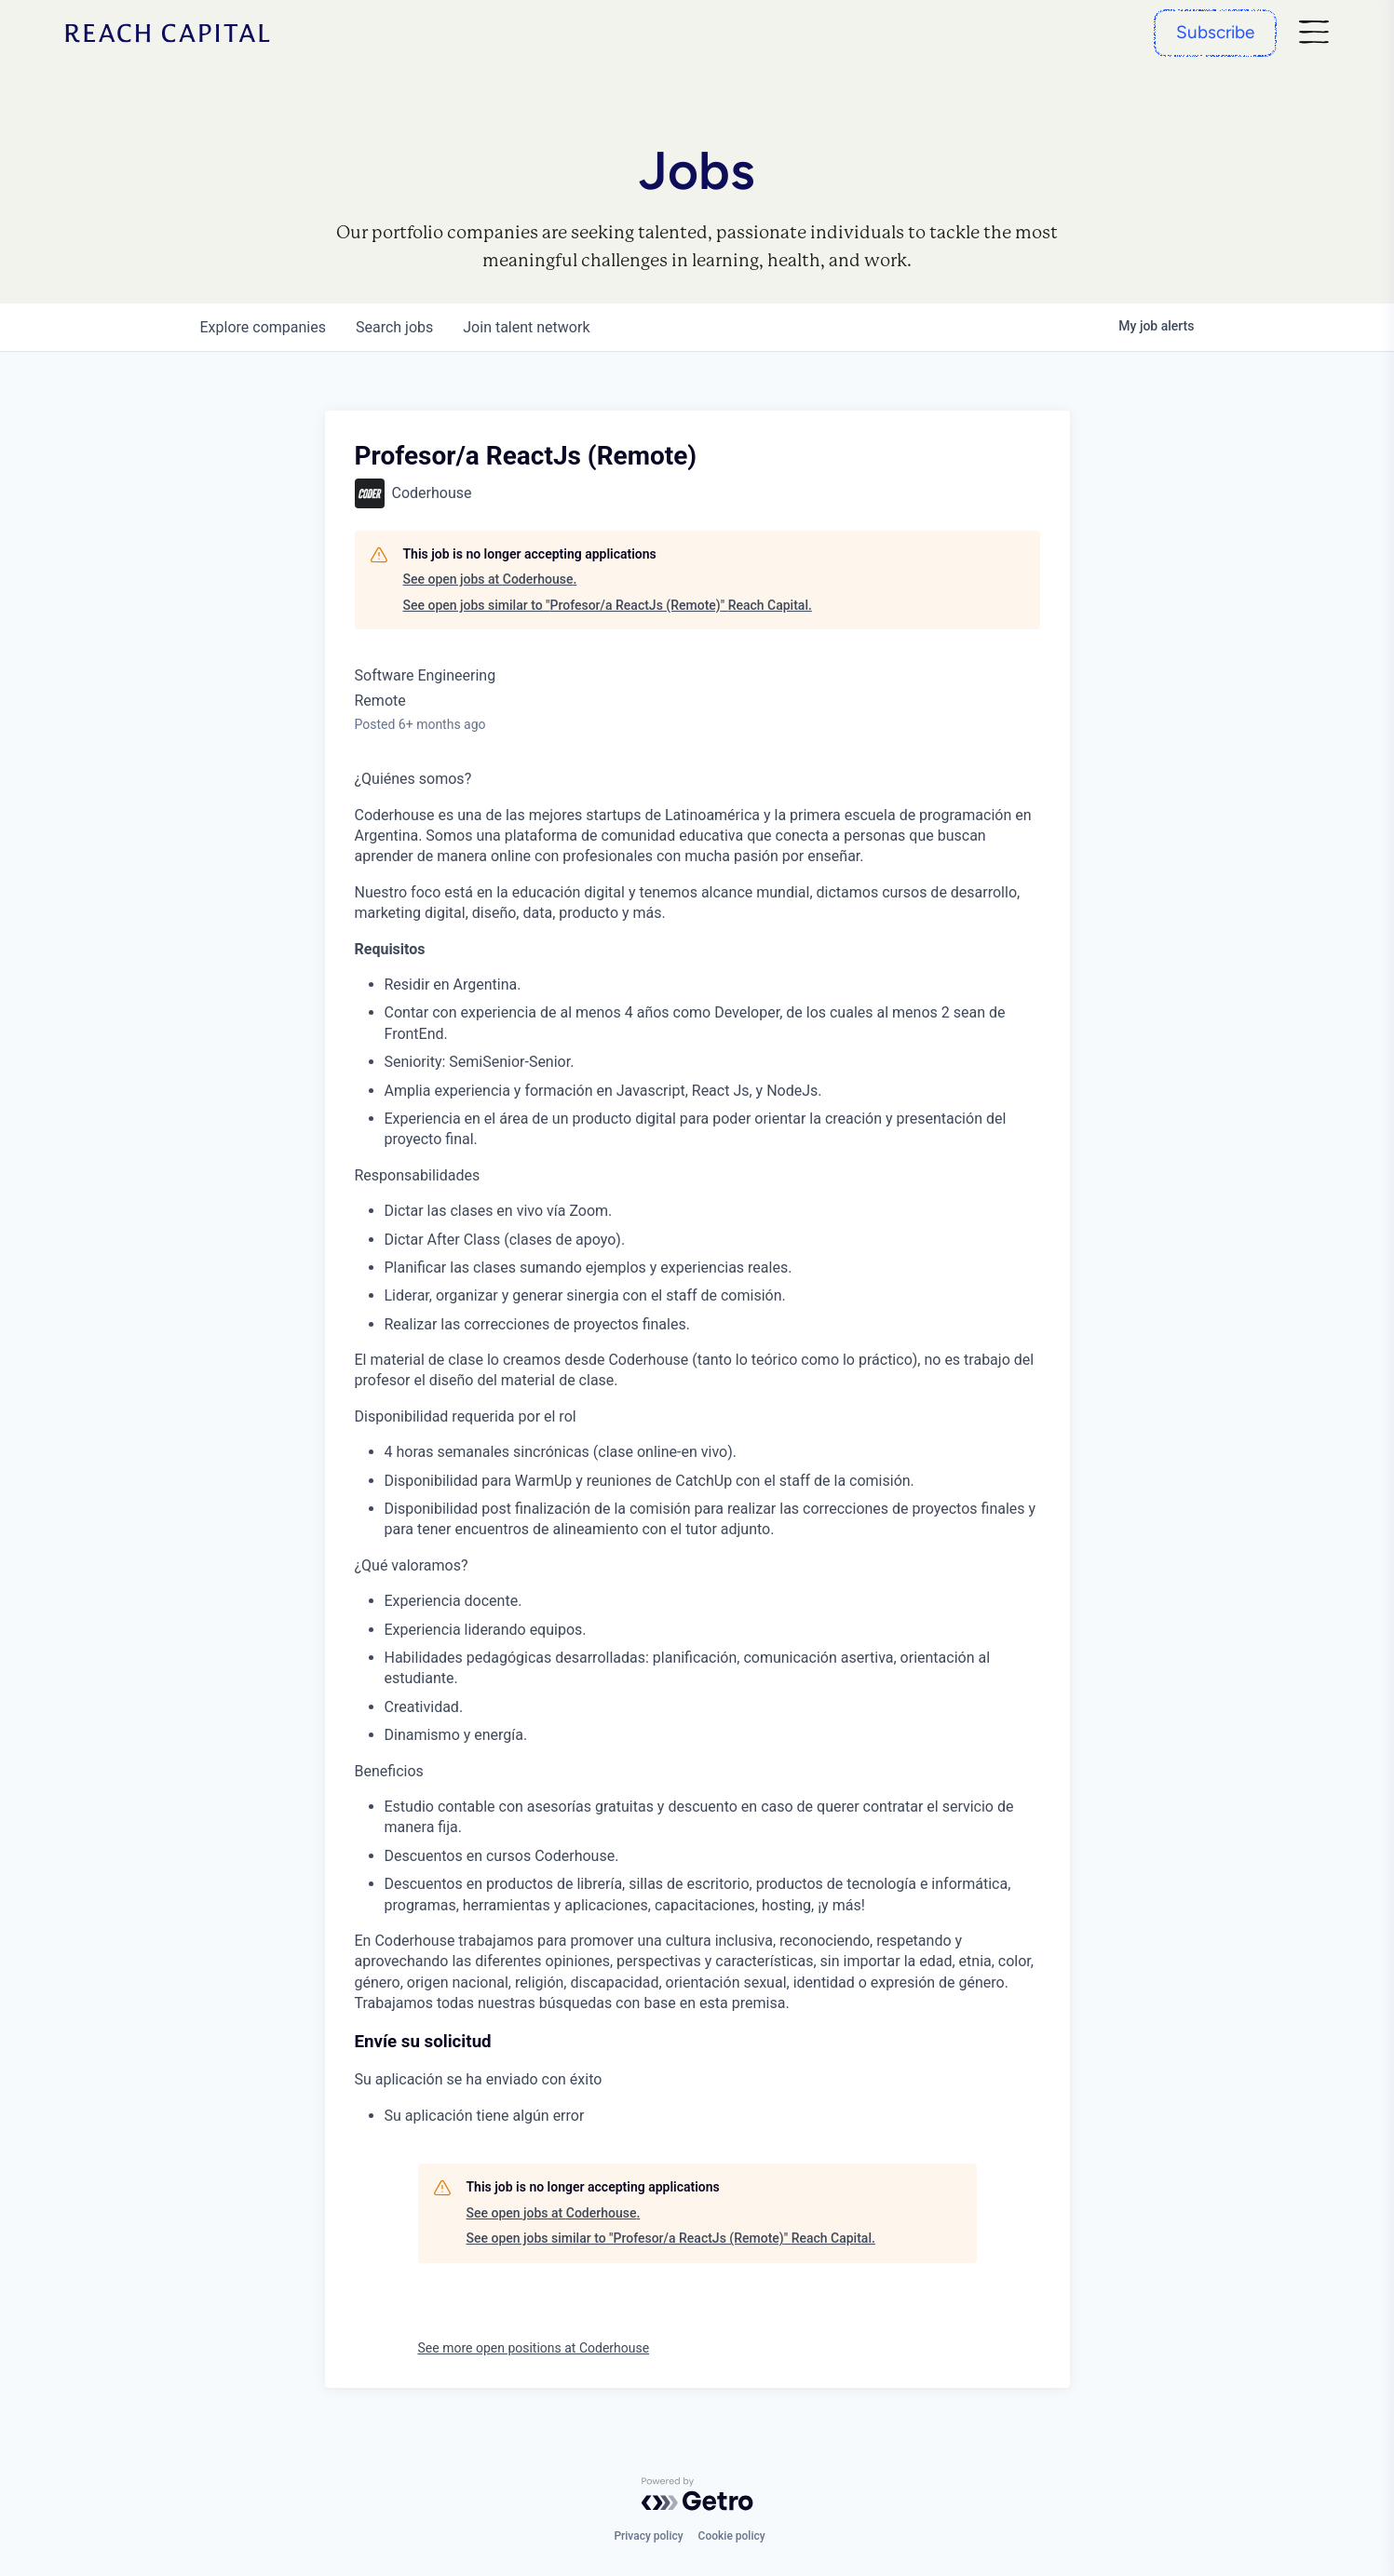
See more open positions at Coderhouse (534, 2347)
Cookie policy (731, 2535)
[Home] (167, 33)
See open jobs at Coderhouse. (490, 579)
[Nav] (1314, 33)
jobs (394, 327)
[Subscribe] (1215, 33)
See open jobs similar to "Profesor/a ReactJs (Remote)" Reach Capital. (607, 605)
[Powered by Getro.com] (697, 2494)
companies (263, 327)
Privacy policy (648, 2535)
